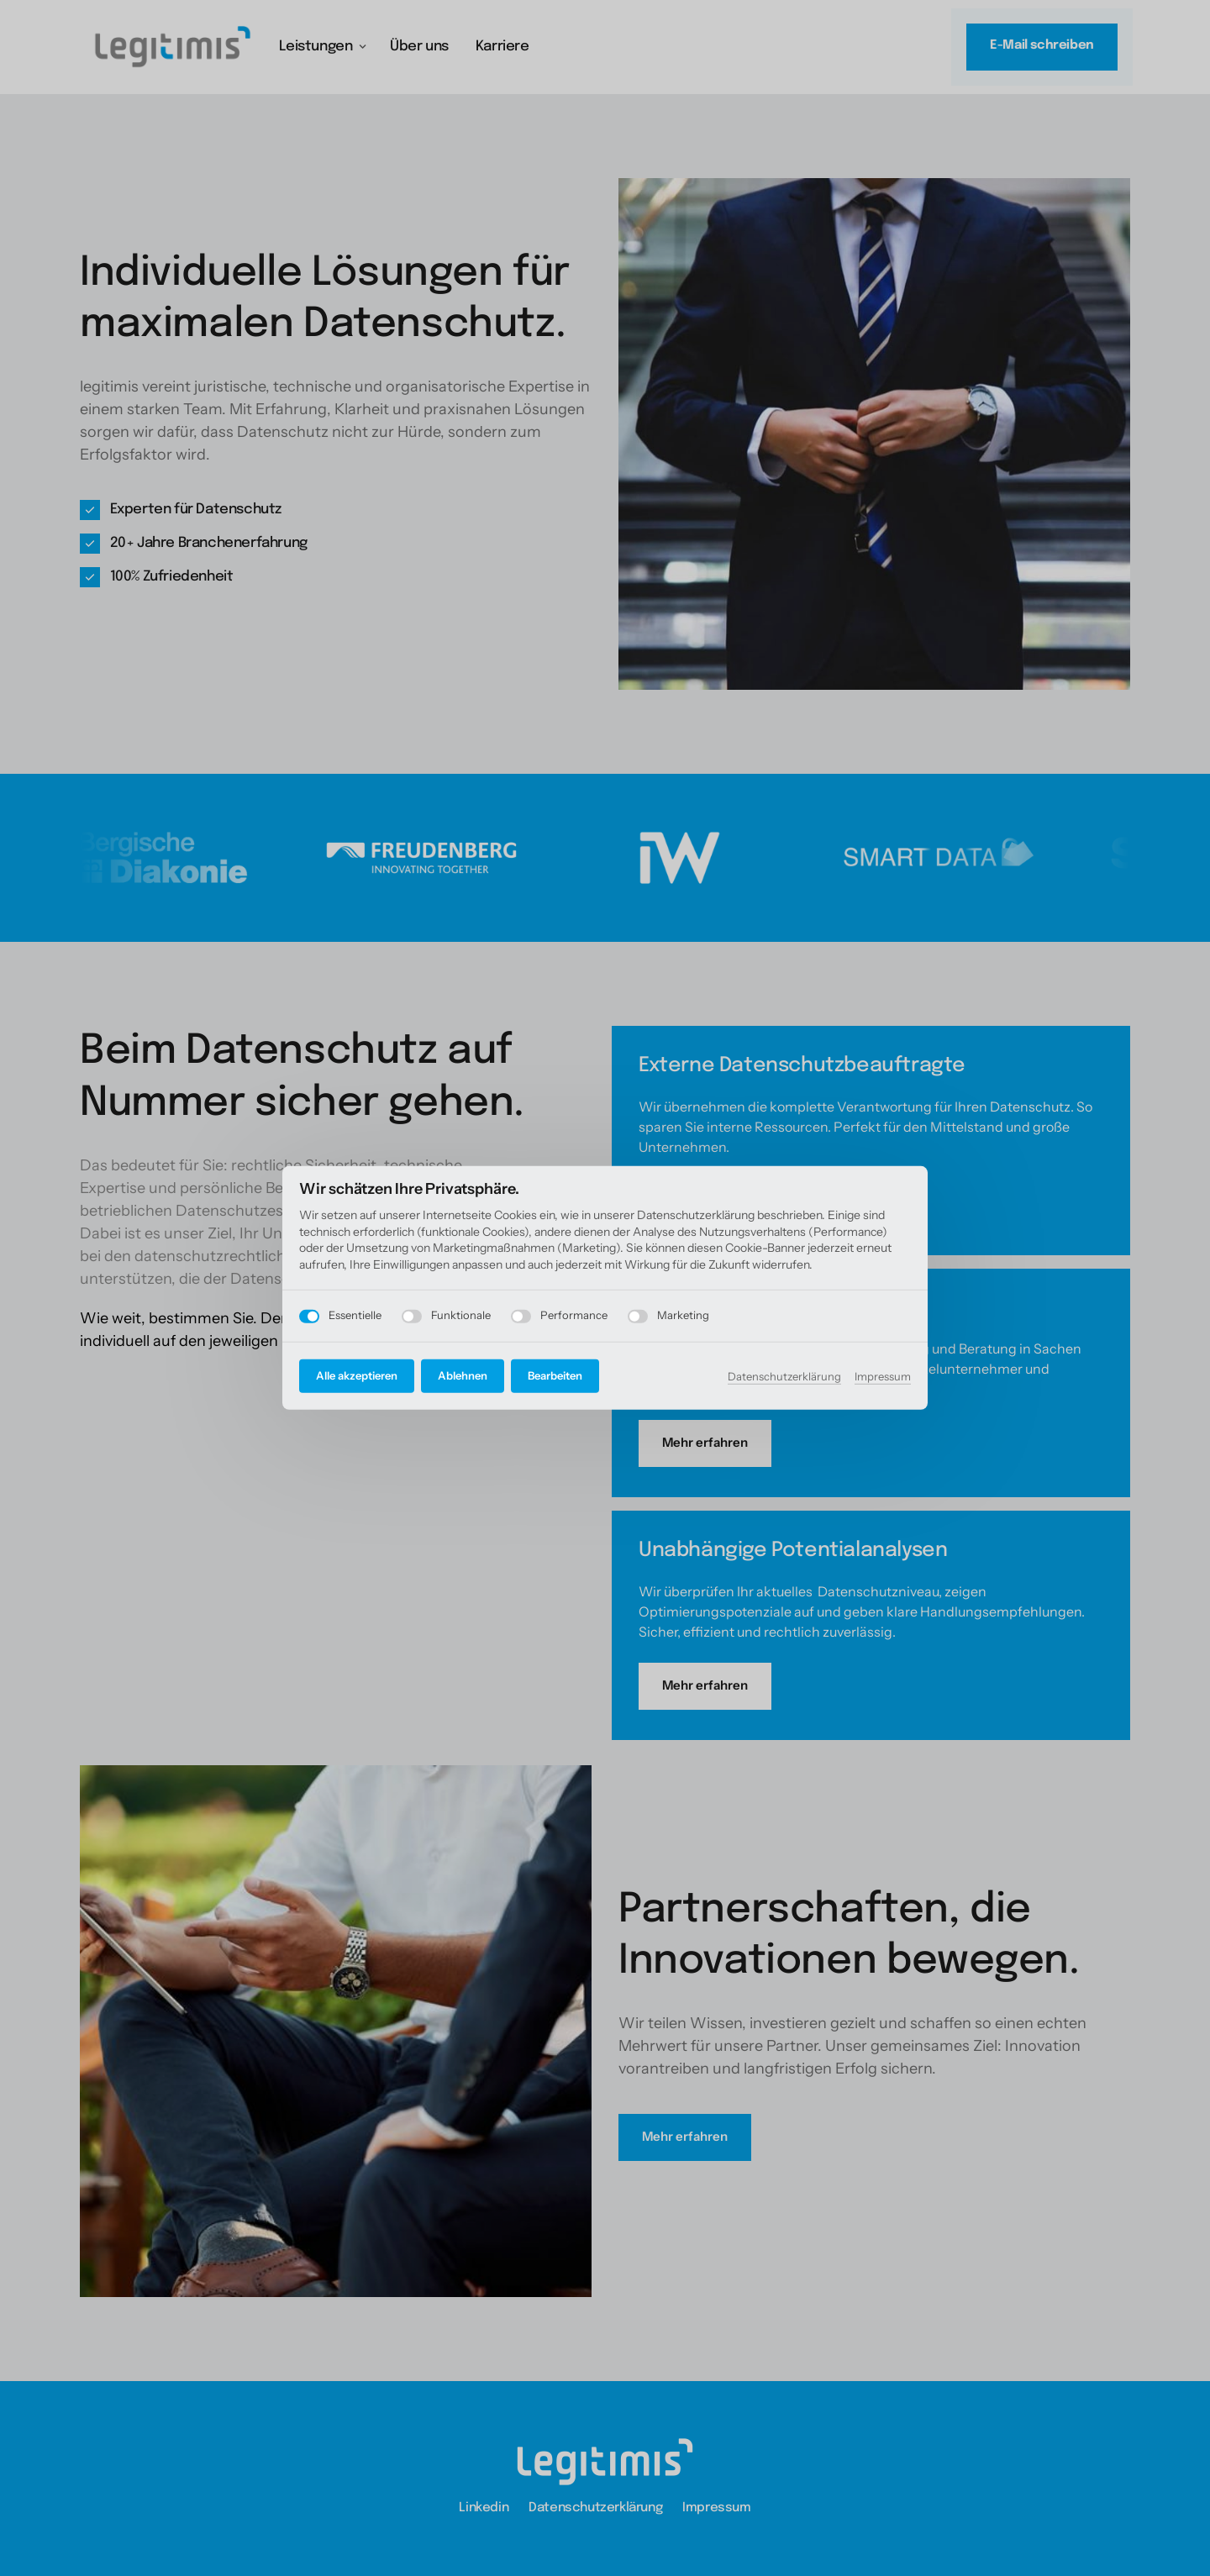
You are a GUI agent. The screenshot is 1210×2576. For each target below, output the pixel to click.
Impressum (883, 1375)
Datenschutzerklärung (784, 1375)
